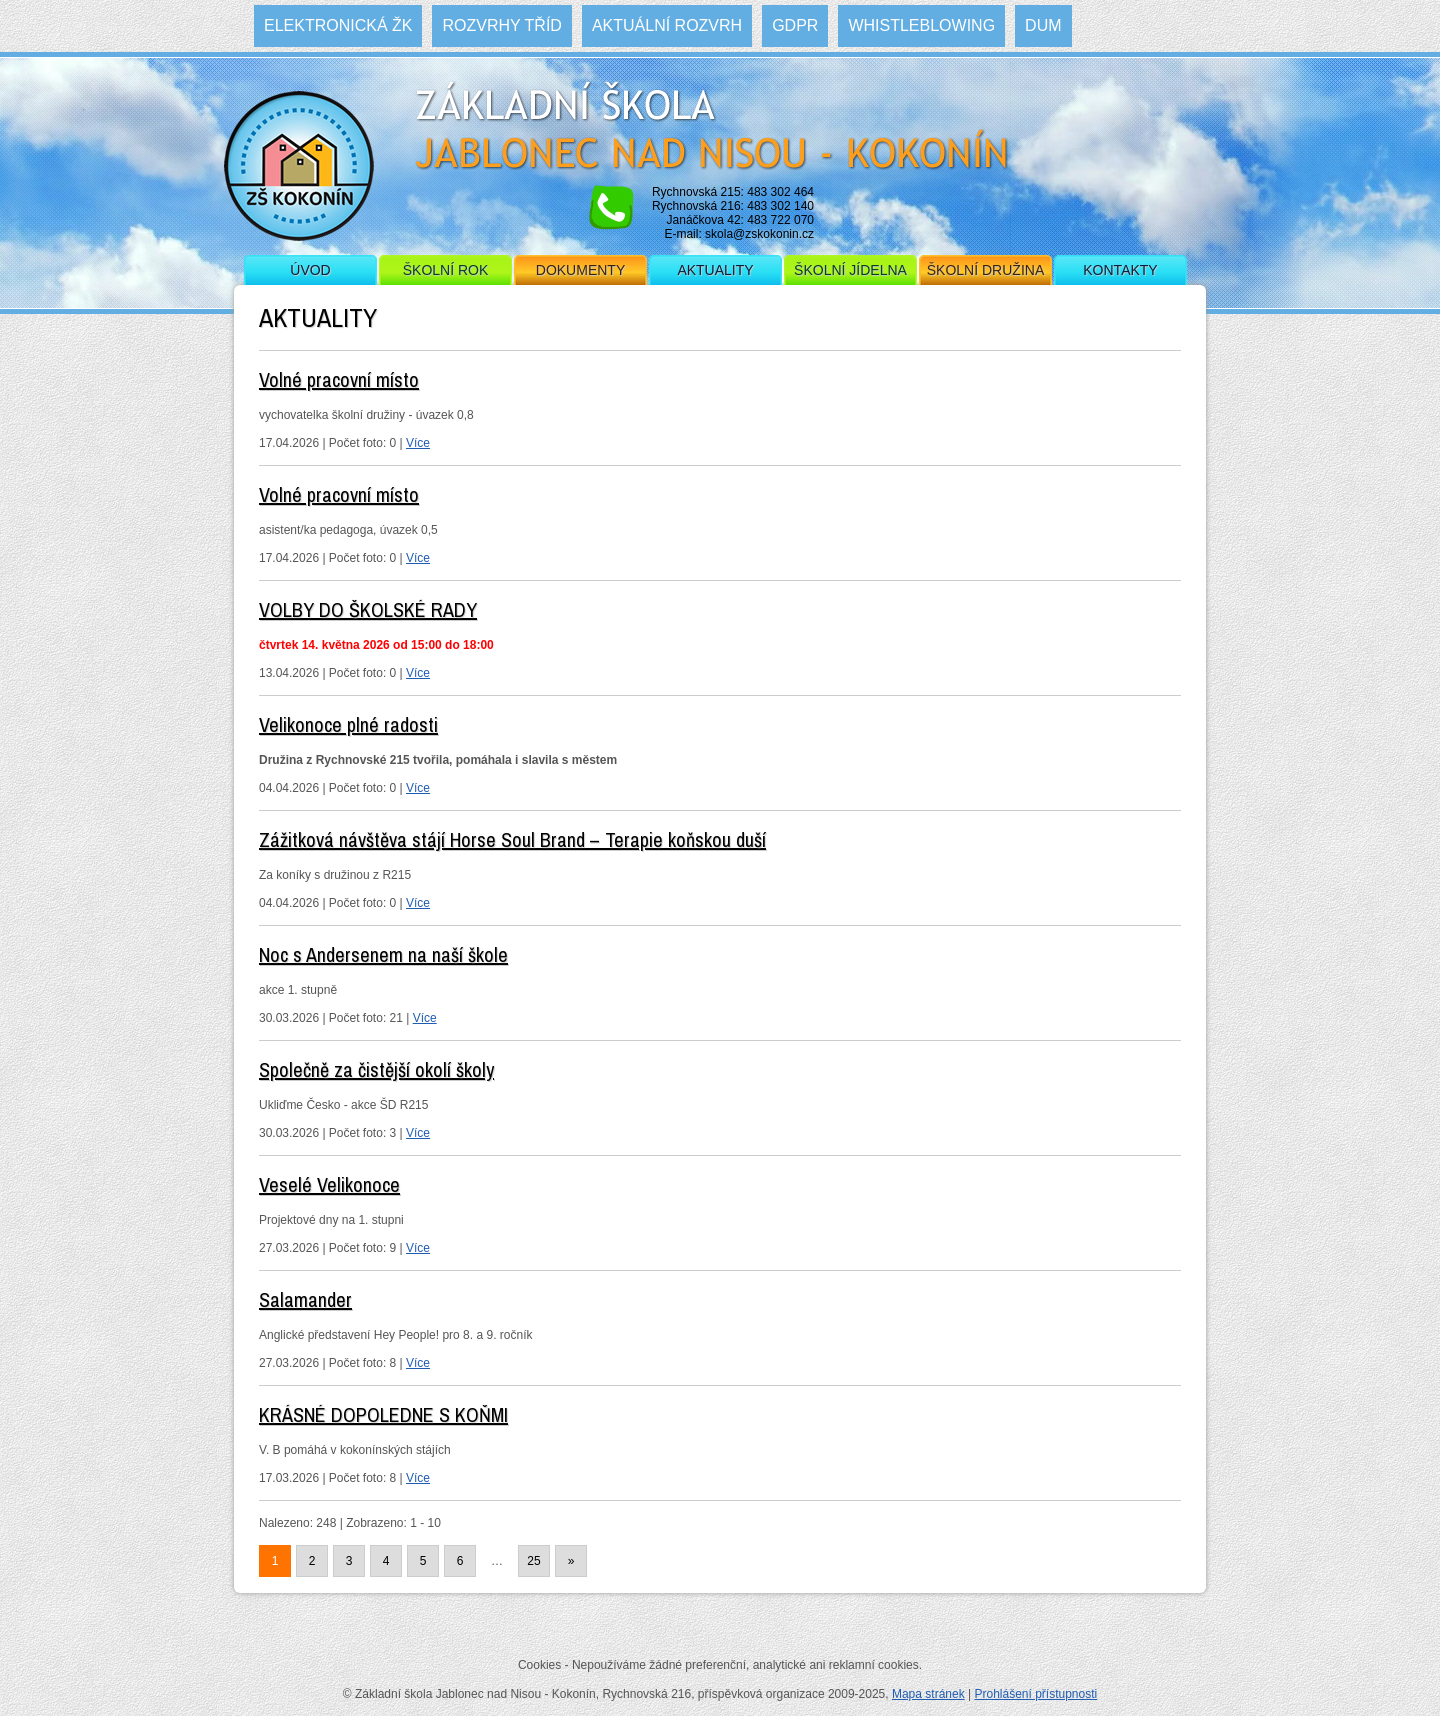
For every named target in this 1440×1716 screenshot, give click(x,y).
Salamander (305, 1299)
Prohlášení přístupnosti (1035, 1694)
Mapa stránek (928, 1694)
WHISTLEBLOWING (921, 25)
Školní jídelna (850, 270)
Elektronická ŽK (338, 25)
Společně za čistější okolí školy (376, 1069)
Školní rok (446, 270)
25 (533, 1561)
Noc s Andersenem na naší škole (383, 954)
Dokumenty (580, 270)
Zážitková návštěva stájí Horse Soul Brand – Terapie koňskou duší (512, 839)
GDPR (795, 25)
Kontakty (1120, 270)
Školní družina (985, 270)
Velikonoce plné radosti (348, 724)
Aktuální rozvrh (667, 25)
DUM (1043, 25)
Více (418, 443)
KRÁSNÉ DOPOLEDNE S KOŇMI (383, 1414)
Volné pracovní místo (339, 379)
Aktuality (715, 270)
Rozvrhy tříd (501, 25)
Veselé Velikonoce (329, 1184)
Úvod (310, 270)
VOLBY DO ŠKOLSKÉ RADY (368, 609)
